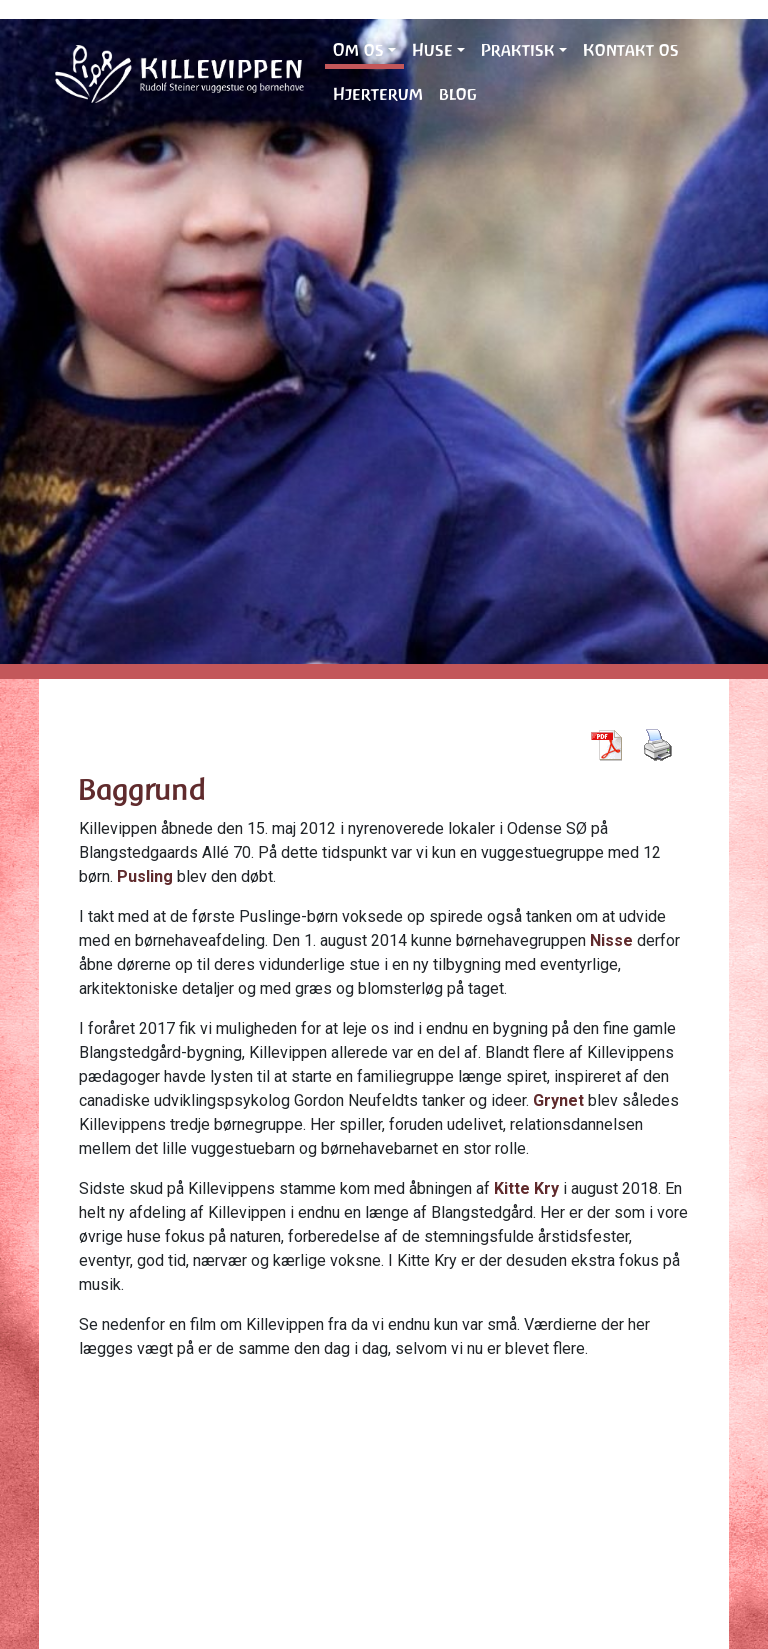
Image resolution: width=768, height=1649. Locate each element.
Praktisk (518, 50)
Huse (432, 50)
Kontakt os (631, 50)
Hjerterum (378, 94)
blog (458, 94)
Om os (358, 50)
